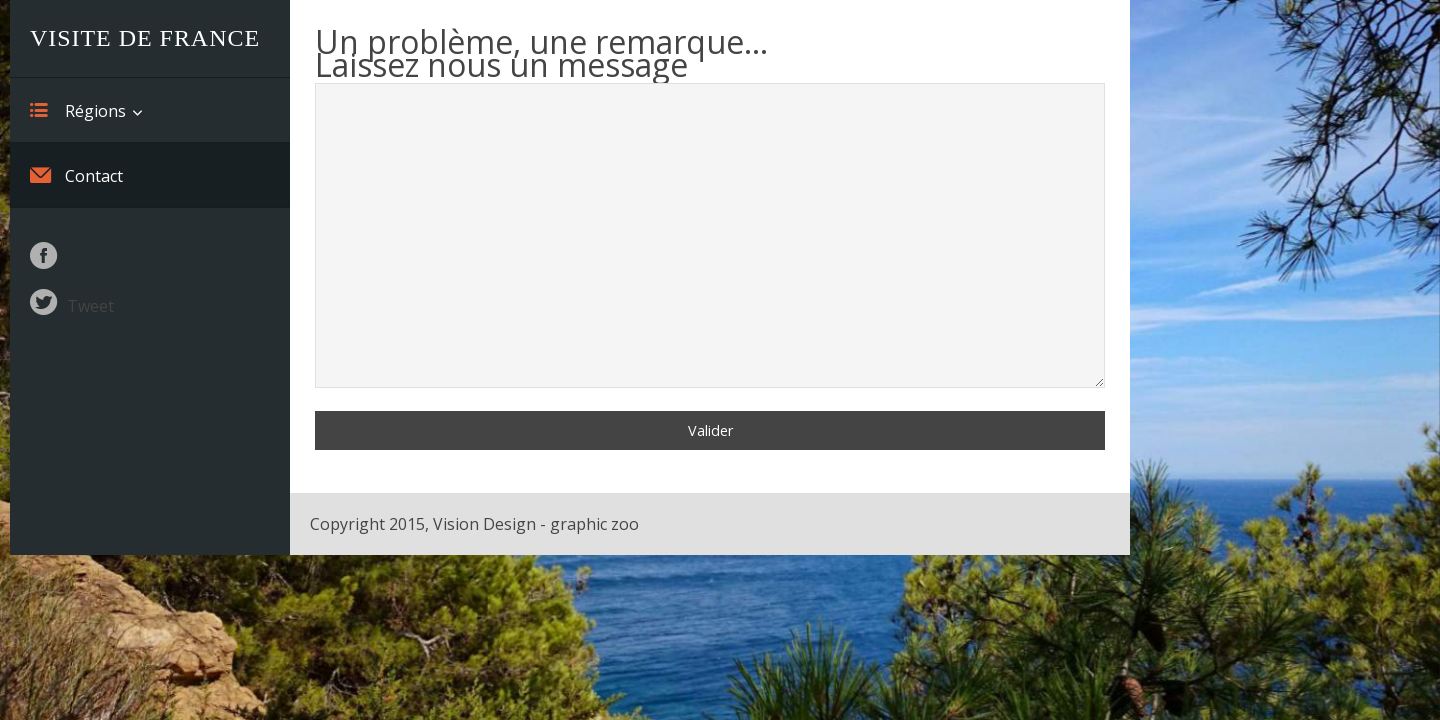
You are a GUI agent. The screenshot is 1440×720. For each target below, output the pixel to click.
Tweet (90, 306)
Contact (76, 175)
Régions (78, 110)
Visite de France (145, 38)
